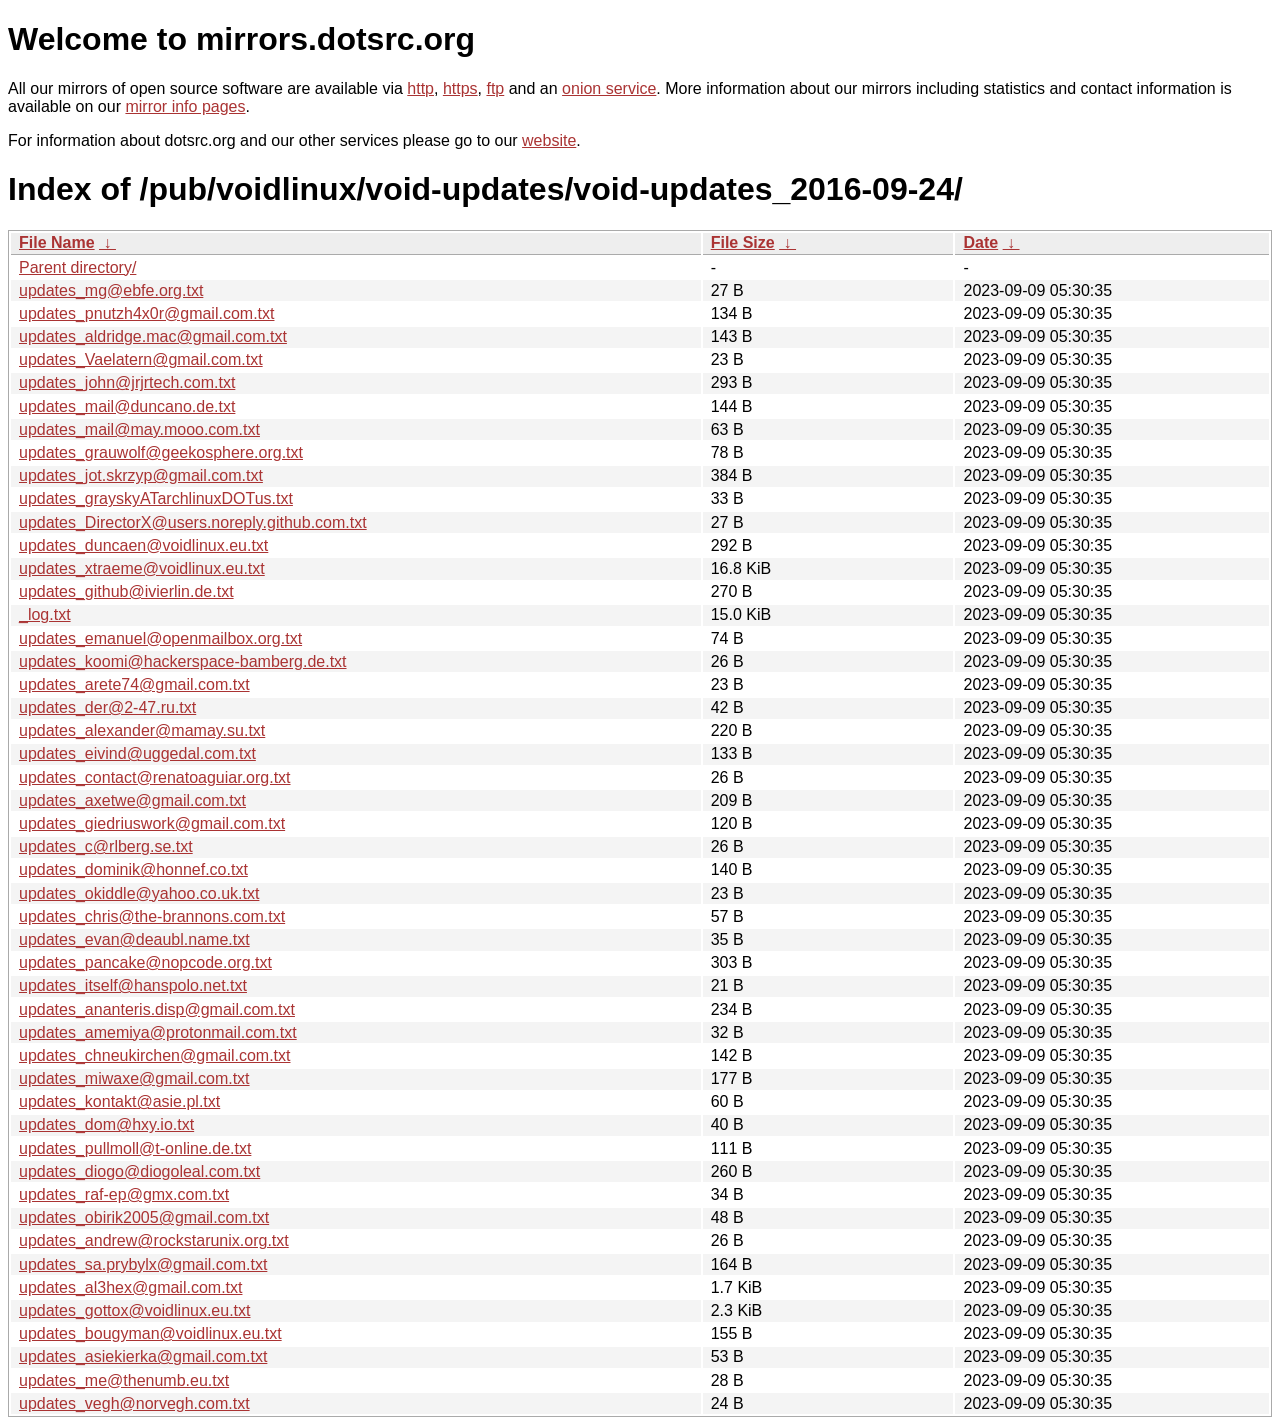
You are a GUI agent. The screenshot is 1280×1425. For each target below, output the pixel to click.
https (460, 88)
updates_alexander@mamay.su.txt (142, 730)
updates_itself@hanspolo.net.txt (133, 985)
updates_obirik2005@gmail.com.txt (144, 1217)
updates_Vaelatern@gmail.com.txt (141, 359)
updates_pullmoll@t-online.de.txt (135, 1148)
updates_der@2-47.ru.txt (107, 707)
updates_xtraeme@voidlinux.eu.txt (142, 568)
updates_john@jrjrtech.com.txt (127, 382)
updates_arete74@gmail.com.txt (134, 684)
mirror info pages (185, 106)
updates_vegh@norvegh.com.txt (134, 1403)
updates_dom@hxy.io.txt (106, 1124)
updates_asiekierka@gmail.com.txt (143, 1356)
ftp (495, 88)
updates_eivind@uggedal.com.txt (137, 753)
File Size (743, 242)
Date (980, 242)
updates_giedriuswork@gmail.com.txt (152, 823)
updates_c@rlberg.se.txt (106, 846)
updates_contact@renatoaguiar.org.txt (155, 777)
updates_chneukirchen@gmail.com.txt (155, 1055)
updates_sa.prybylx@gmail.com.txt (143, 1264)
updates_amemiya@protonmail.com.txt (158, 1032)
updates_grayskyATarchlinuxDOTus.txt (156, 498)
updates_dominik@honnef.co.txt (133, 869)
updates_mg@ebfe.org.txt (111, 290)
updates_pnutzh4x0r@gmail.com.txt (146, 313)
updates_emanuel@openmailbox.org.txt (160, 638)
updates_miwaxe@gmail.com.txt (134, 1078)
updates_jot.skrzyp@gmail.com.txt (141, 475)
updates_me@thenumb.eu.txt (124, 1380)
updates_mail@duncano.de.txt (127, 406)
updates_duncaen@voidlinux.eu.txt (143, 545)
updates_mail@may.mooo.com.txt (139, 429)
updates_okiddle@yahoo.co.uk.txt (139, 893)
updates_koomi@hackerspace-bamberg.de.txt (183, 661)
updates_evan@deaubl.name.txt (134, 939)
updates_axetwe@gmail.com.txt (132, 800)
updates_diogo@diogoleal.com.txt (139, 1171)
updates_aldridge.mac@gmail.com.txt (153, 336)
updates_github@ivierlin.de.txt (126, 591)
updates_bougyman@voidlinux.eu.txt (150, 1333)
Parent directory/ (77, 267)
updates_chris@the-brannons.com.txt (152, 916)
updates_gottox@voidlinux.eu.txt (135, 1310)
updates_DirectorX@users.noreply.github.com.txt (193, 522)
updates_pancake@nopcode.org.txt (145, 962)
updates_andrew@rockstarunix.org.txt (154, 1240)
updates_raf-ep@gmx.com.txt (124, 1194)
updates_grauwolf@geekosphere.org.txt (161, 452)
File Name (57, 242)
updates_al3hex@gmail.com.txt (130, 1287)
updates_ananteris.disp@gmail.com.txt (157, 1009)
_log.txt (45, 614)
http (420, 88)
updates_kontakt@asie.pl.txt (119, 1101)
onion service (609, 88)
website (549, 140)
